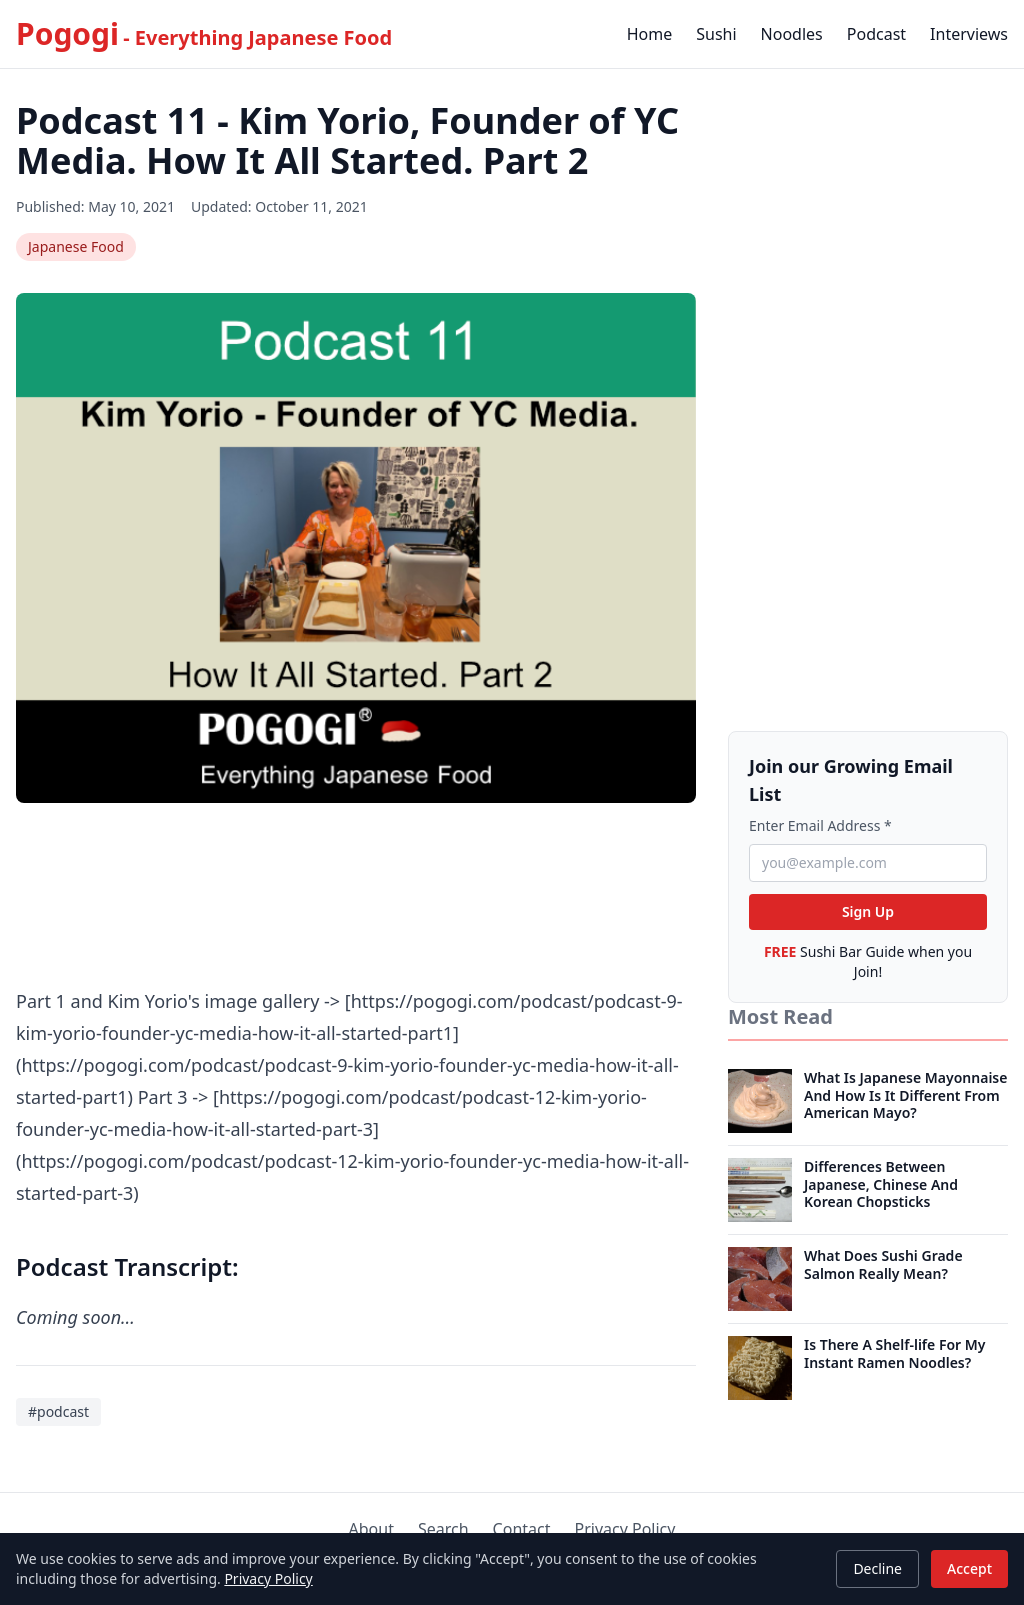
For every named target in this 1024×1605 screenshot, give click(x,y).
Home (650, 34)
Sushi (716, 34)
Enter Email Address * (820, 825)
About (371, 1529)
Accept (969, 1568)
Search (443, 1529)
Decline (877, 1568)
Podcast (876, 34)
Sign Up (868, 911)
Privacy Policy (268, 1578)
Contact (522, 1529)
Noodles (792, 34)
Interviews (969, 34)
